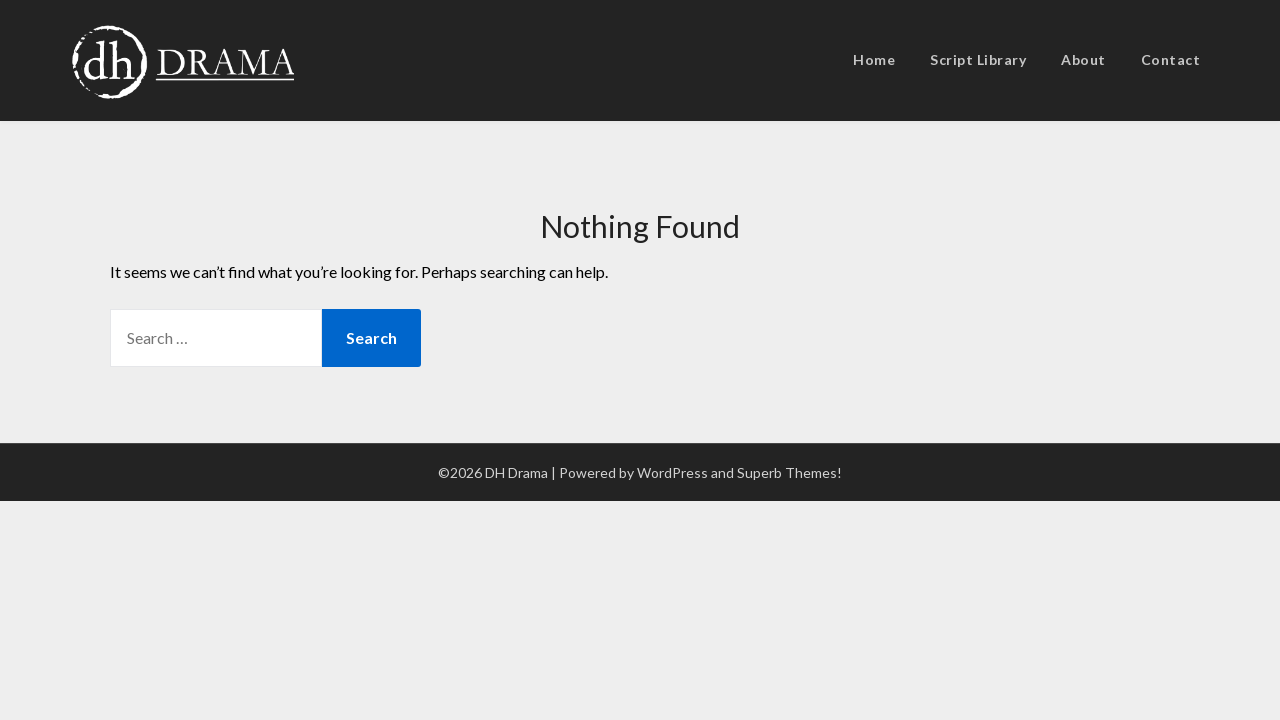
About (1083, 59)
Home (874, 59)
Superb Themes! (789, 472)
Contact (1171, 59)
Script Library (978, 59)
